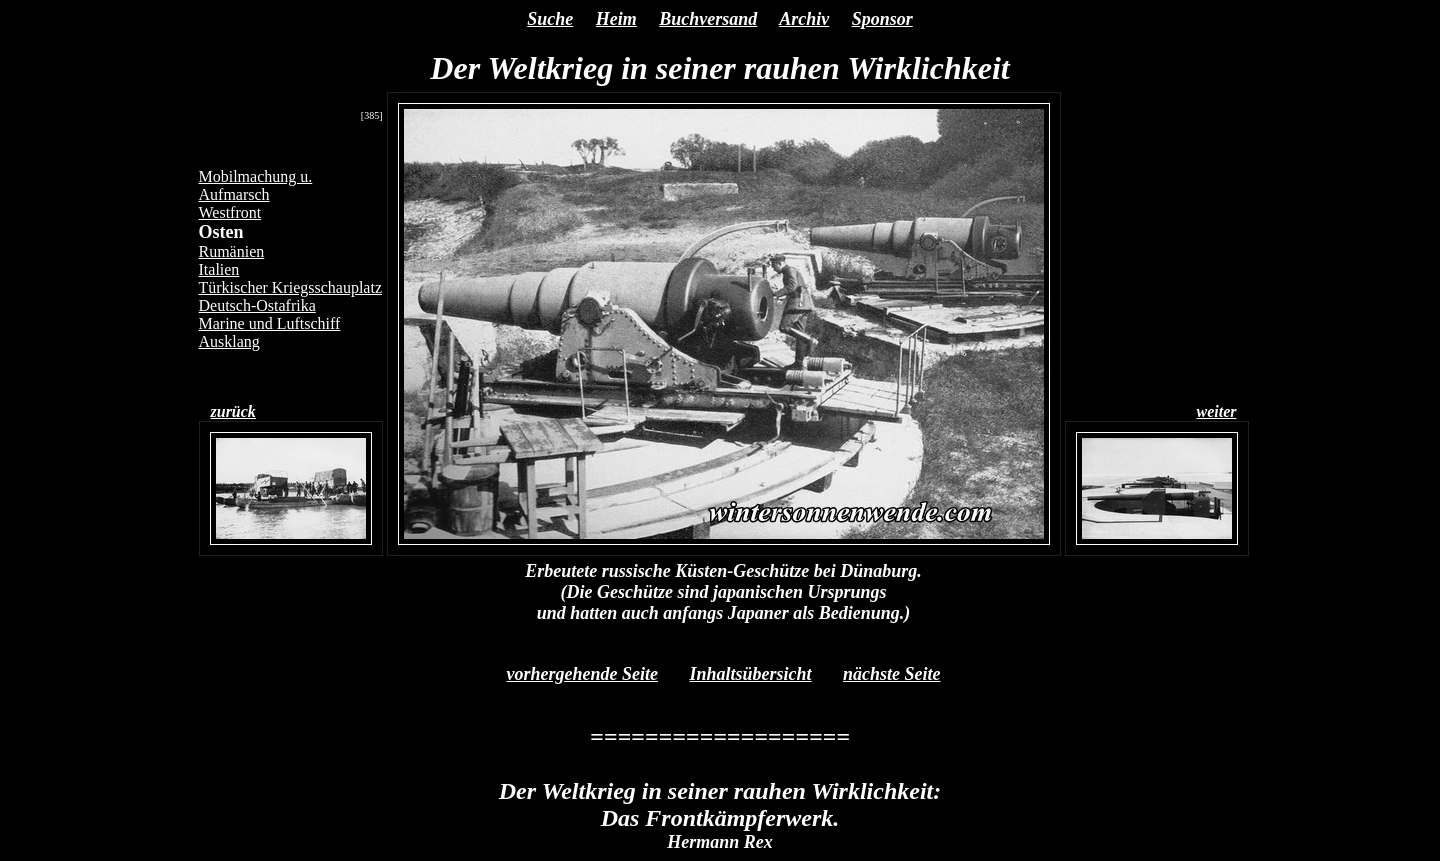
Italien (219, 269)
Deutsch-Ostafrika (257, 305)
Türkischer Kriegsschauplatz (290, 287)
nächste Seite (892, 674)
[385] (372, 115)
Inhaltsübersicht (750, 674)
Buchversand (708, 19)
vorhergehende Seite (581, 674)
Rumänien (232, 251)
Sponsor (882, 19)
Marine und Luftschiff (270, 323)
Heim (616, 19)
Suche (550, 19)
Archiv (804, 19)
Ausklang (229, 341)
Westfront (230, 212)
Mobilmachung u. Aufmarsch (256, 185)
